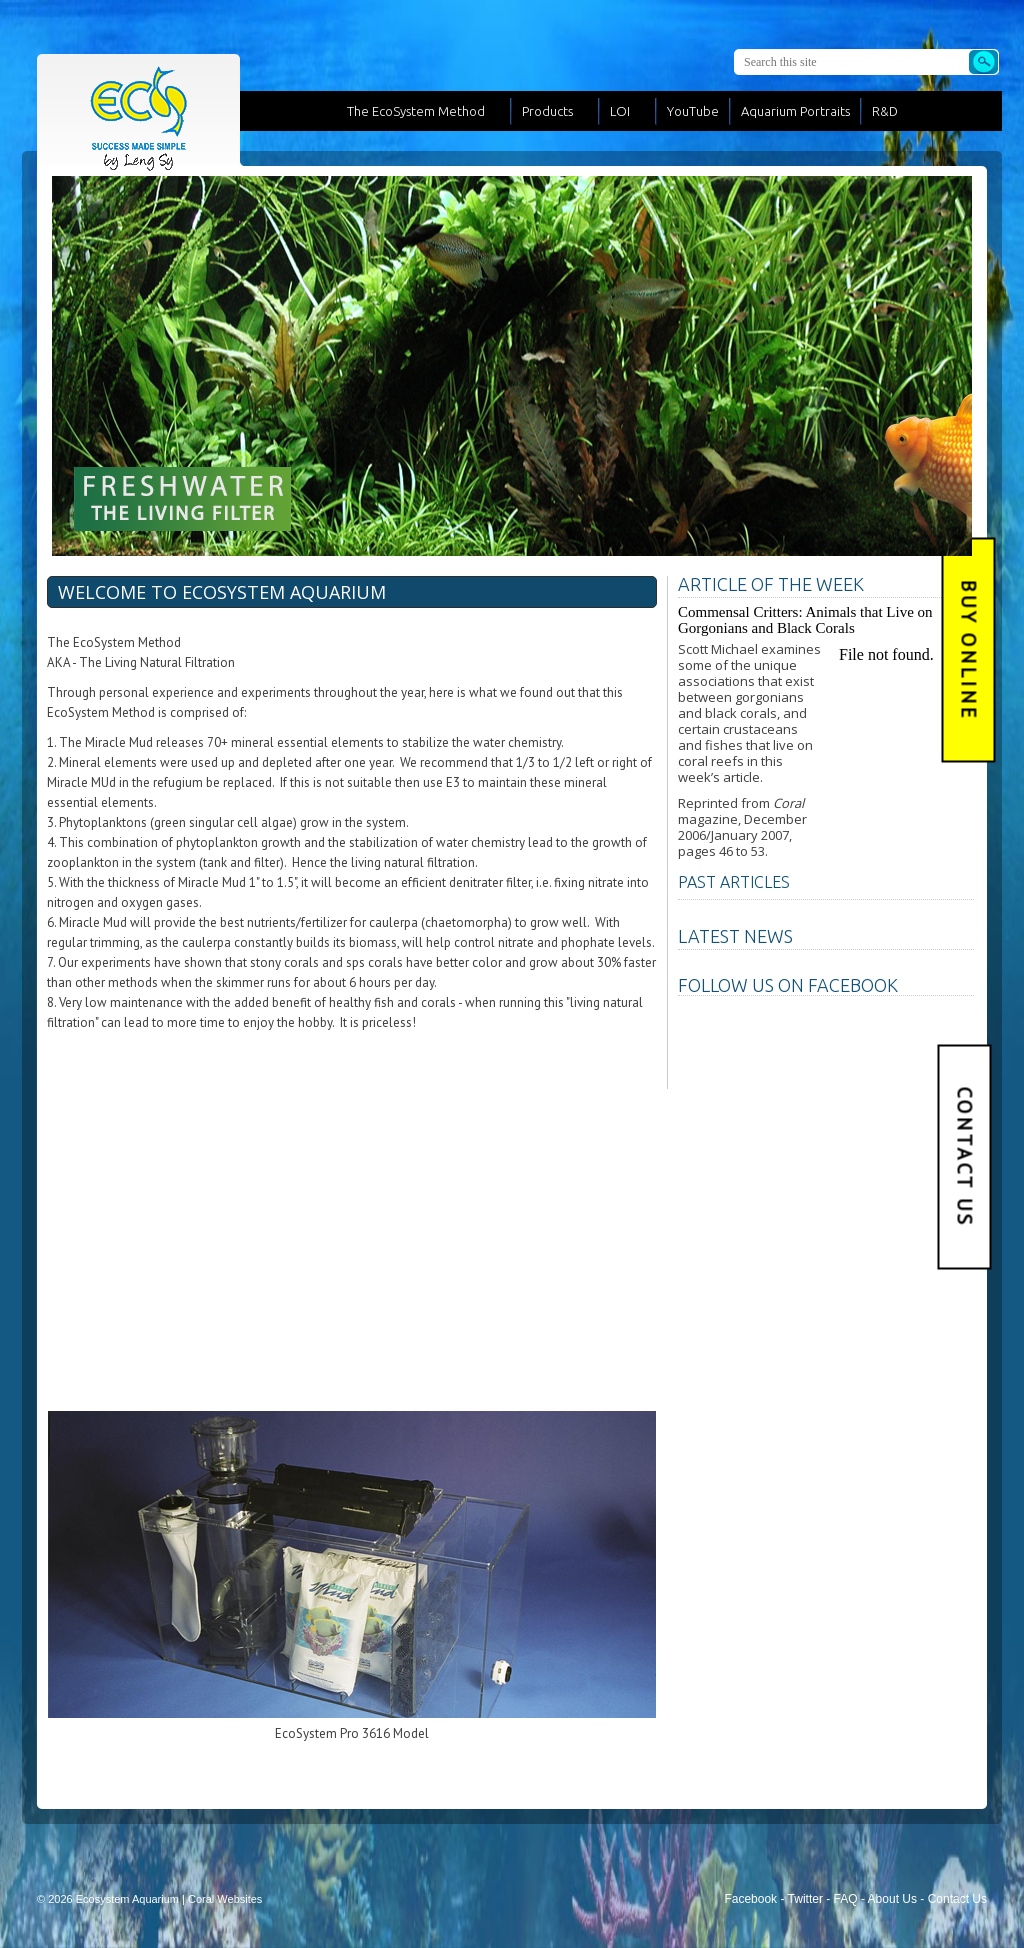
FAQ (846, 1899)
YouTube (693, 111)
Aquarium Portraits (795, 111)
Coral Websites (225, 1899)
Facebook (750, 1899)
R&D (885, 111)
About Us (892, 1899)
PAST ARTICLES (734, 882)
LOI (620, 111)
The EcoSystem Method (416, 111)
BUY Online (969, 650)
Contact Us (965, 1156)
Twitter (805, 1899)
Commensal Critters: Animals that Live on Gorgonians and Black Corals (805, 620)
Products (547, 111)
